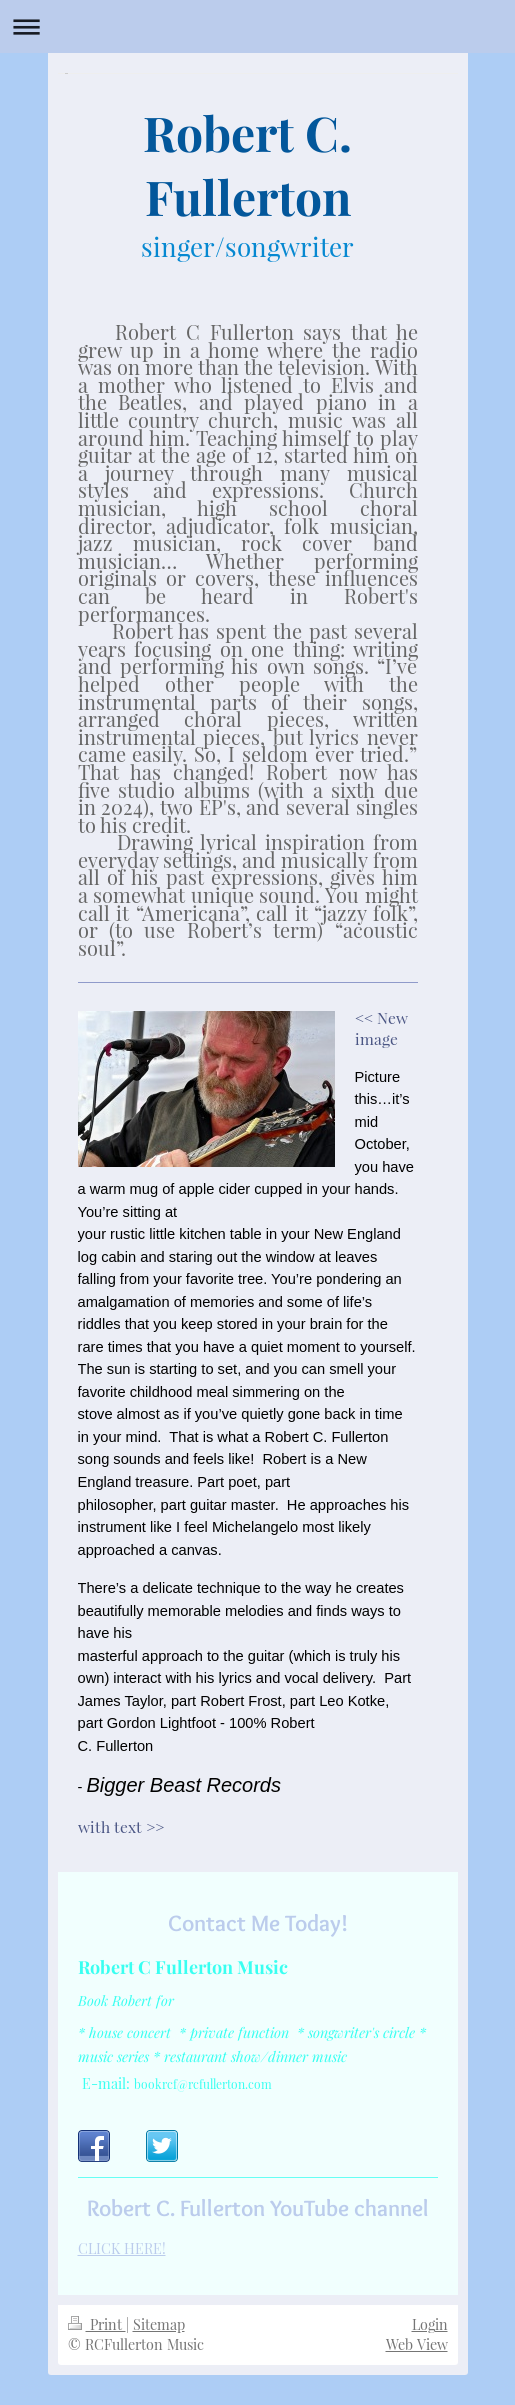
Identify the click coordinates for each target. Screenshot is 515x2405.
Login (430, 2324)
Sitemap (159, 2324)
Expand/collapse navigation (257, 26)
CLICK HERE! (122, 2248)
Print (97, 2324)
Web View (417, 2344)
